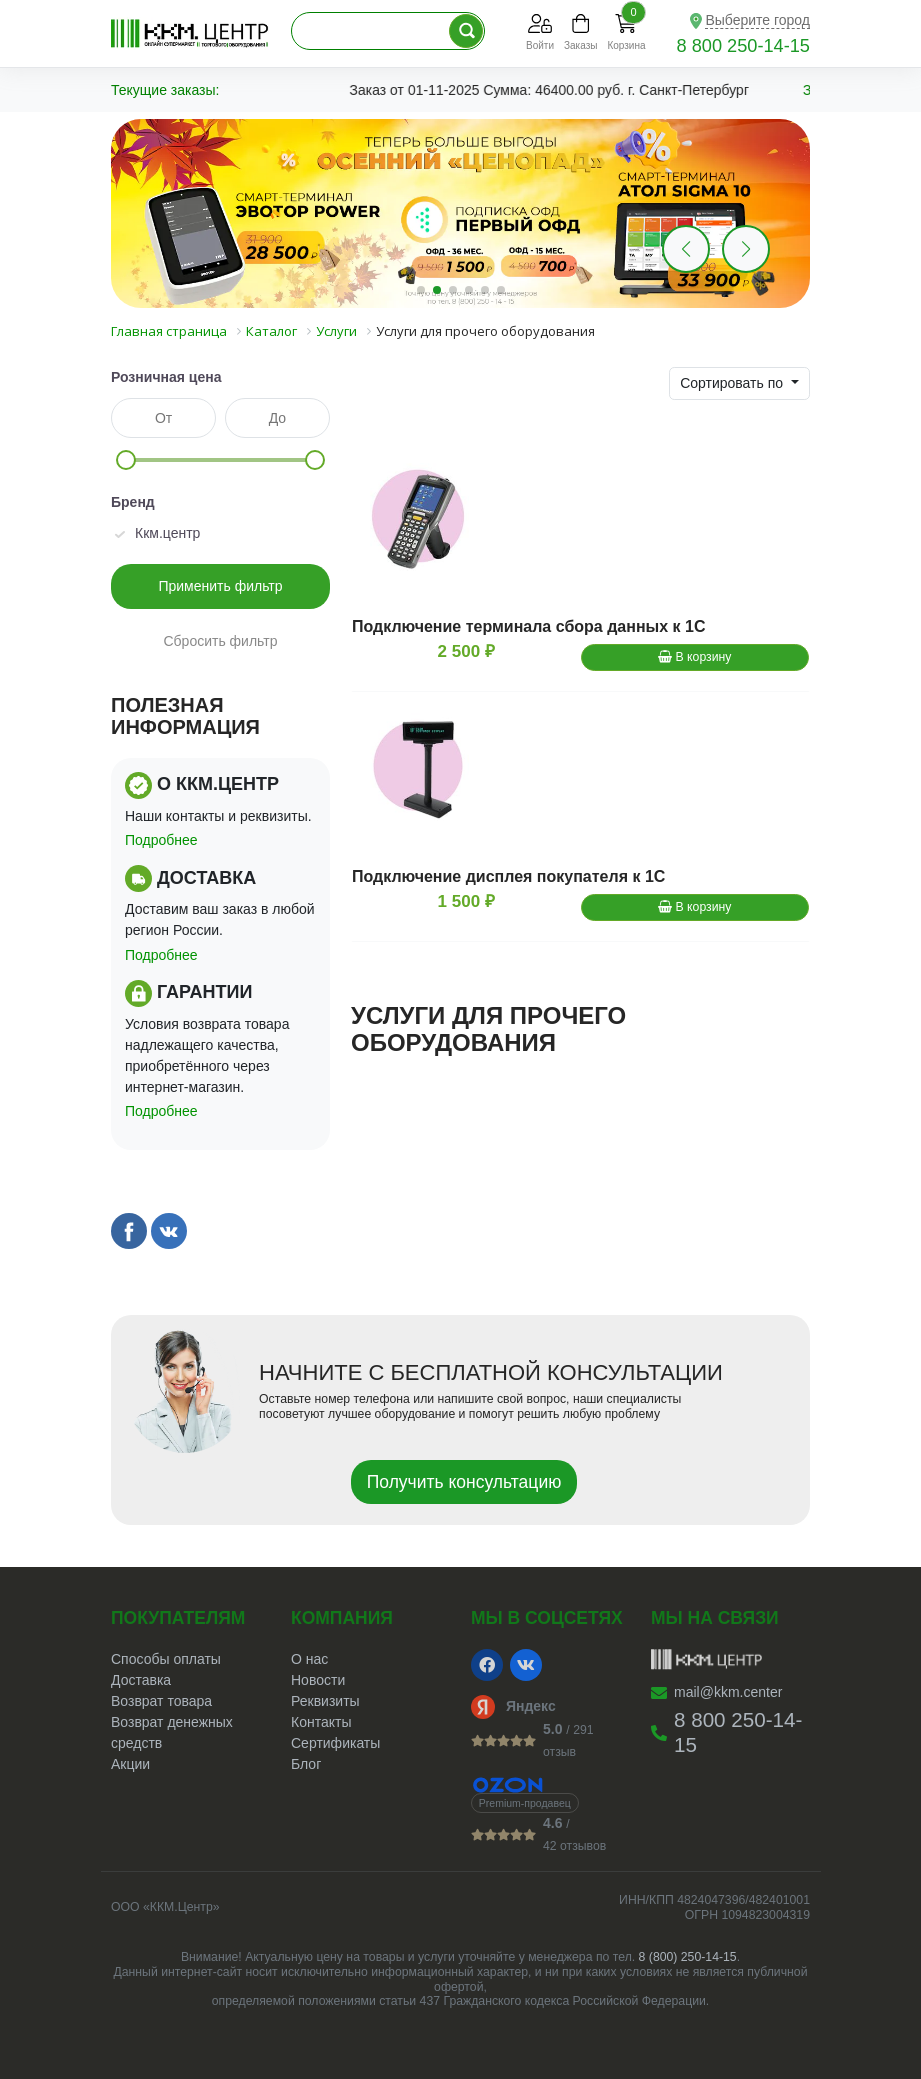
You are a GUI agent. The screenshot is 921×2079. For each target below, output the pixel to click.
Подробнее (161, 840)
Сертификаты (335, 1743)
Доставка (141, 1680)
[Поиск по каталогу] (466, 31)
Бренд (133, 502)
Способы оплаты (166, 1659)
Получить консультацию (464, 1482)
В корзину (694, 657)
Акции (130, 1764)
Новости (318, 1680)
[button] (746, 249)
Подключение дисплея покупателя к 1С (508, 876)
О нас (309, 1659)
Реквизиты (325, 1701)
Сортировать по (733, 383)
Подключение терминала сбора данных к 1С (528, 626)
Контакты (321, 1722)
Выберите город (757, 20)
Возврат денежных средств (172, 1732)
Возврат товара (161, 1701)
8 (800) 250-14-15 (688, 1957)
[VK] (526, 1665)
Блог (306, 1764)
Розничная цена (166, 377)
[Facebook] (487, 1665)
